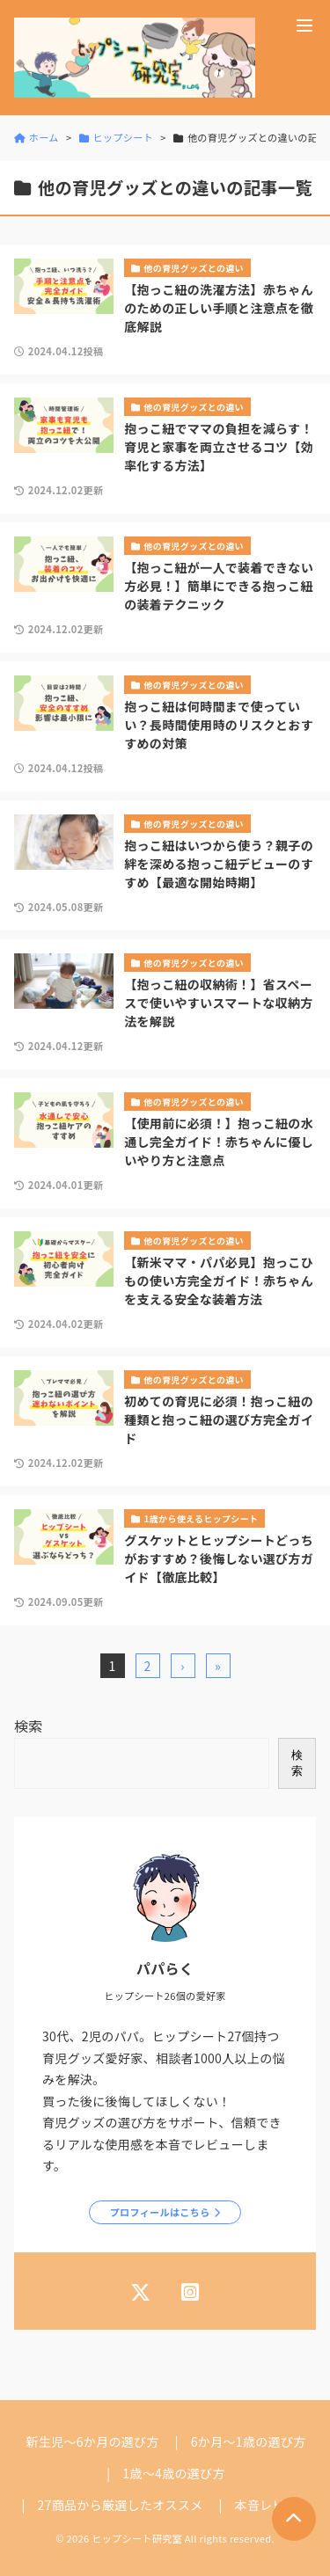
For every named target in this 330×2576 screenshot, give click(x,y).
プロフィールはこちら (160, 2212)
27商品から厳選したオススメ (120, 2505)
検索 (28, 1725)
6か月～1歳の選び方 (248, 2441)
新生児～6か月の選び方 (92, 2441)
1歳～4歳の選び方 (173, 2473)
